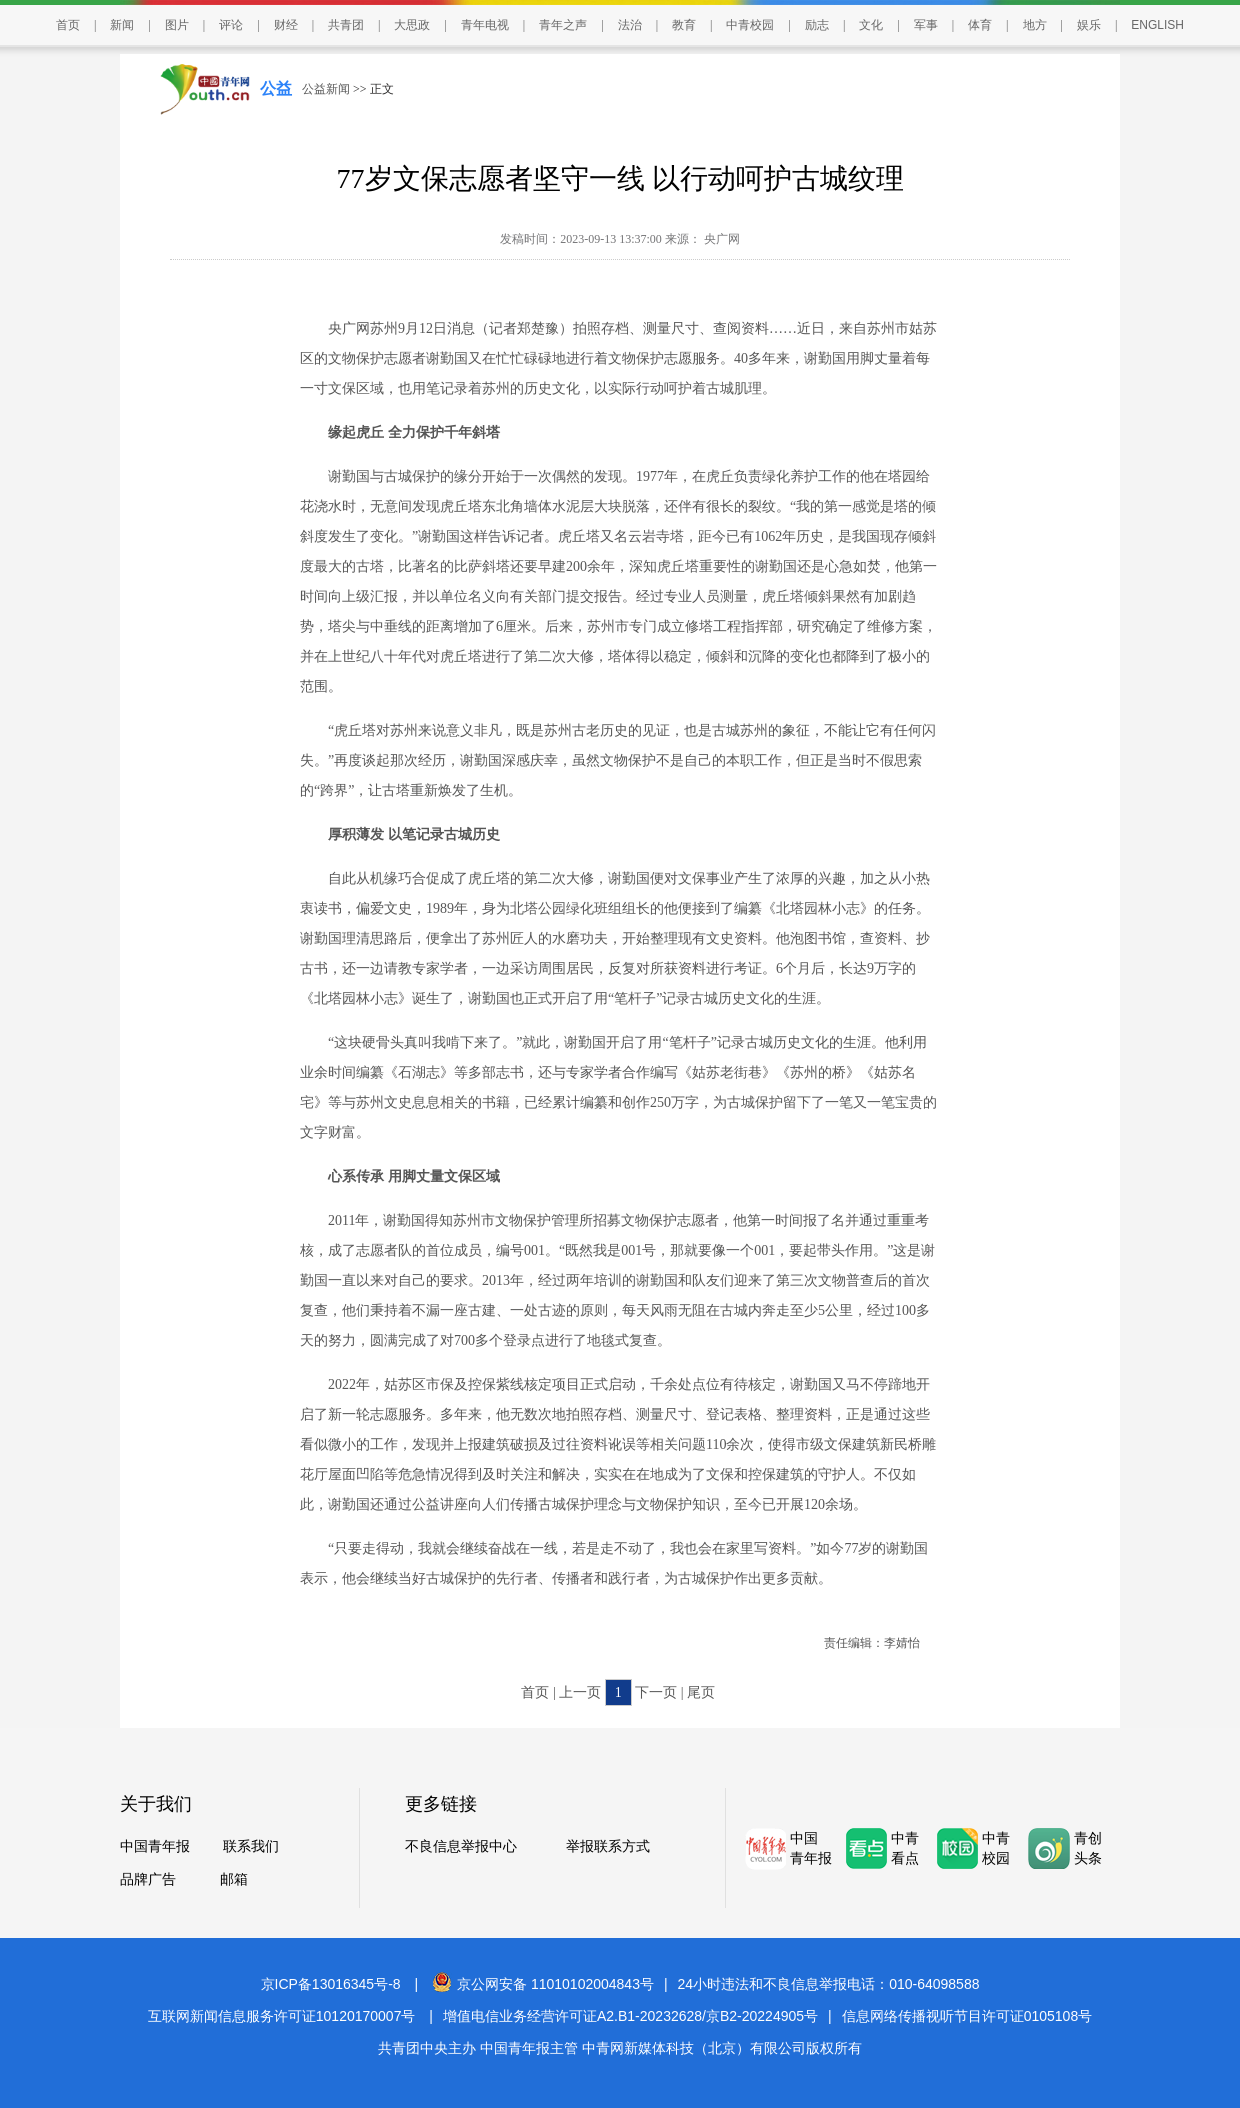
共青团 (346, 25)
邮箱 (234, 1879)
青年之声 (563, 25)
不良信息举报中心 (461, 1846)
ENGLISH (1157, 25)
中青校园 (750, 25)
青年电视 (485, 25)
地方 (1035, 25)
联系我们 (251, 1846)
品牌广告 (148, 1879)
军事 (926, 25)
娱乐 (1089, 25)
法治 (630, 25)
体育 (980, 25)
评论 (231, 25)
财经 (286, 25)
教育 (684, 25)
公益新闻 (326, 89)
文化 (871, 25)
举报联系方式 (608, 1846)
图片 (177, 25)
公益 (276, 88)
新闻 (122, 25)
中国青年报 (155, 1846)
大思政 (412, 25)
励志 (817, 25)
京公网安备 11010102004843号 (543, 1984)
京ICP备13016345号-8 (331, 1984)
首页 (68, 25)
